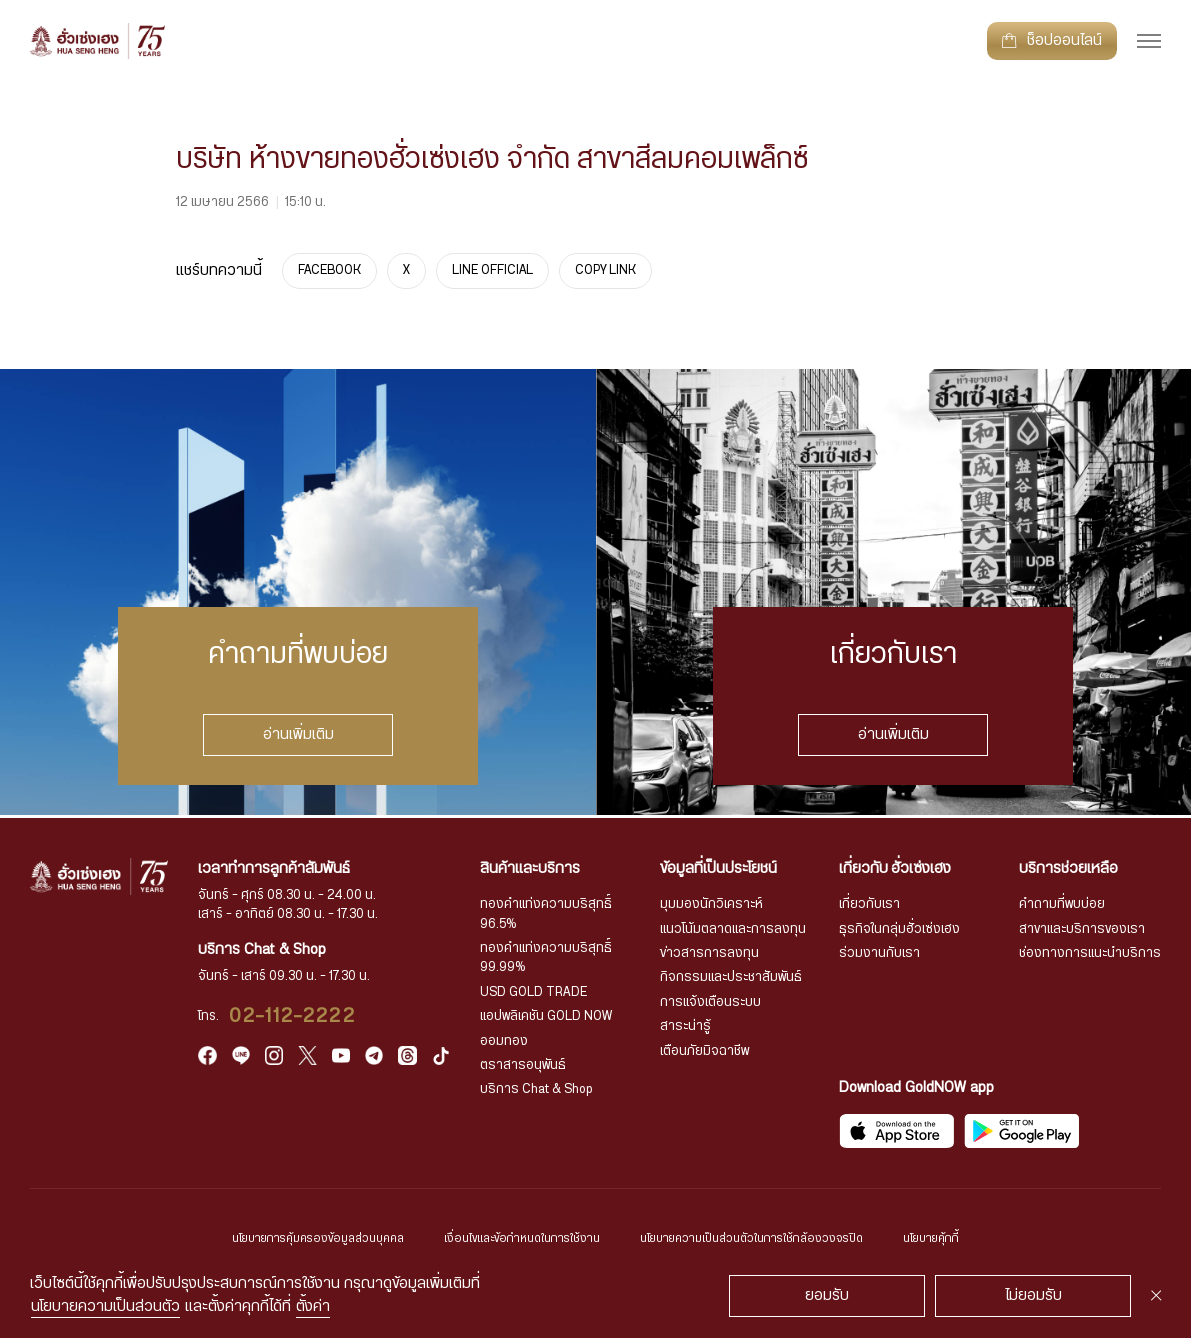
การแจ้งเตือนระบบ (713, 1000)
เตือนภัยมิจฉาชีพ (708, 1050)
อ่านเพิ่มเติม (297, 733)
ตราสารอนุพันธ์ (527, 1064)
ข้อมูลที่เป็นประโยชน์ (721, 866)
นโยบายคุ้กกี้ (973, 1238)
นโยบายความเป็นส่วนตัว (105, 1306)
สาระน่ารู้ (688, 1025)
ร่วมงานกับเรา (881, 951)
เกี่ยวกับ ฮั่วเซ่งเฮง (897, 866)
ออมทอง (508, 1040)
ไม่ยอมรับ (1033, 1295)
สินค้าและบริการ (534, 866)
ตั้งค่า (313, 1306)
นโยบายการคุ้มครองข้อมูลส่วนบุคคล (285, 1238)
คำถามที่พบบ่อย (1062, 902)
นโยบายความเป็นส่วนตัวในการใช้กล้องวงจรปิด (771, 1238)
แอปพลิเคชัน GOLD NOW (550, 1015)
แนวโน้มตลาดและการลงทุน (736, 927)
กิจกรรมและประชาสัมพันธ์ (734, 976)
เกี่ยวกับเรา (871, 902)
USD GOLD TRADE (537, 990)
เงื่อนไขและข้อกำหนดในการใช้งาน (513, 1238)
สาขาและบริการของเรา (1082, 927)
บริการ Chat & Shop (540, 1089)
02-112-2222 (299, 1014)
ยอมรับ (827, 1295)
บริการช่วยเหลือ (1068, 866)
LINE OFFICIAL (494, 270)
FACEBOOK (330, 270)
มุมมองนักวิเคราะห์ (714, 902)
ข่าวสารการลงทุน (712, 951)
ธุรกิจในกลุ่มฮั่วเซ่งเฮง (902, 927)
